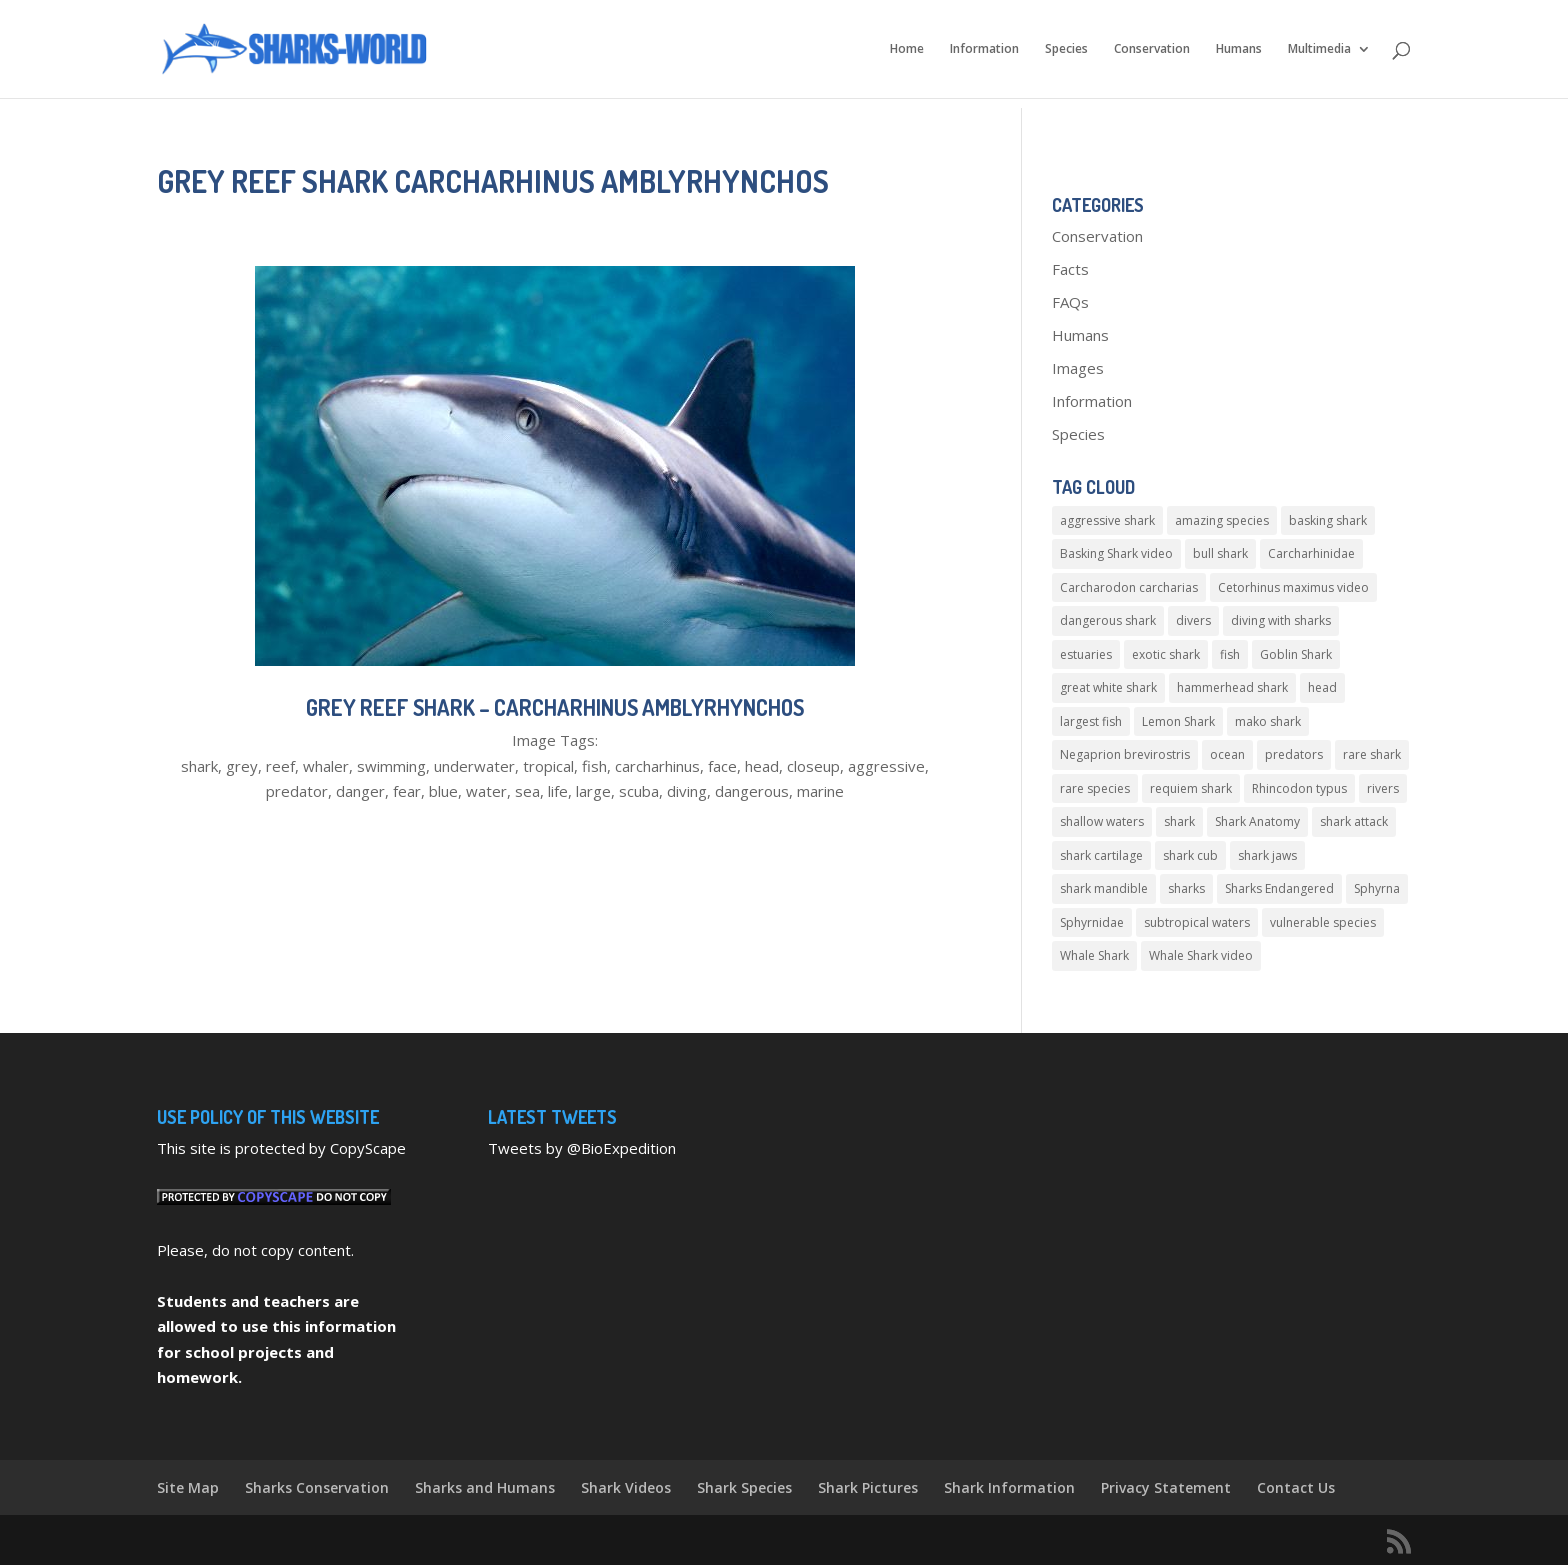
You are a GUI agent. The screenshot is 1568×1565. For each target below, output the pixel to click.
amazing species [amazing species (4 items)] (1222, 520)
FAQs (1070, 302)
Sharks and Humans (485, 1487)
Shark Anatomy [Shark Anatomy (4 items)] (1257, 821)
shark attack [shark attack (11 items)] (1354, 821)
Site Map (188, 1487)
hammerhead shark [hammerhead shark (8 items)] (1232, 687)
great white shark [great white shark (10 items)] (1108, 687)
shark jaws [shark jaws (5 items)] (1267, 855)
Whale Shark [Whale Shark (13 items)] (1094, 955)
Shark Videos (626, 1487)
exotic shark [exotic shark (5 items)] (1166, 654)
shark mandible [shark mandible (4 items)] (1104, 888)
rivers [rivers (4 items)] (1383, 788)
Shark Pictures (868, 1487)
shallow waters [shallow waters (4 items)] (1102, 821)
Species (1066, 49)
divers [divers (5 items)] (1193, 620)
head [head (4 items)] (1322, 687)
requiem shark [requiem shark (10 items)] (1191, 788)
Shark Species (744, 1487)
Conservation (1152, 49)
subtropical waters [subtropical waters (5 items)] (1197, 922)
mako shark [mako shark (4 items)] (1268, 721)
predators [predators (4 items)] (1294, 754)
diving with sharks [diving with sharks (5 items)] (1281, 620)
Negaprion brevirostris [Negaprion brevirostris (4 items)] (1125, 754)
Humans (1239, 49)
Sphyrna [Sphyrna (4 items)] (1377, 888)
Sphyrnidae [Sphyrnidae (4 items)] (1092, 922)
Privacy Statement (1166, 1487)
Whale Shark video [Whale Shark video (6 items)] (1201, 955)
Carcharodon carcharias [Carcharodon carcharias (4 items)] (1129, 587)
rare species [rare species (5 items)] (1095, 788)
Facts (1070, 269)
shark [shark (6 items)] (1179, 821)
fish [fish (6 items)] (1230, 654)
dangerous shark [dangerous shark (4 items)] (1108, 620)
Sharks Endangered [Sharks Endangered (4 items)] (1279, 888)
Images (1078, 368)
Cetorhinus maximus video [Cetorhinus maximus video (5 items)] (1293, 587)
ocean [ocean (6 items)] (1227, 754)
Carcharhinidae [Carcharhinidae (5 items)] (1311, 553)
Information (984, 49)
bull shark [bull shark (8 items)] (1220, 553)
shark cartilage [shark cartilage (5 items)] (1101, 855)
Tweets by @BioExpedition (582, 1148)
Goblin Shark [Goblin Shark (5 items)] (1296, 654)
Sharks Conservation (317, 1487)
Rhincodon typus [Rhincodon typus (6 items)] (1299, 788)
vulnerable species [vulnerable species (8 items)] (1323, 922)
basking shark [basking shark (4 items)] (1328, 520)
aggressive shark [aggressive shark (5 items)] (1107, 520)
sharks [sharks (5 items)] (1186, 888)
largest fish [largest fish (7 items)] (1091, 721)
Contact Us (1296, 1487)
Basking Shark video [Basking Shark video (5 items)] (1116, 553)
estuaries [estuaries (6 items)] (1086, 654)
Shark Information (1009, 1487)
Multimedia (1319, 49)
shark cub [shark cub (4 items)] (1190, 855)
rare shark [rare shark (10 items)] (1372, 754)
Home (907, 49)
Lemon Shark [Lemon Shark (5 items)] (1178, 721)
